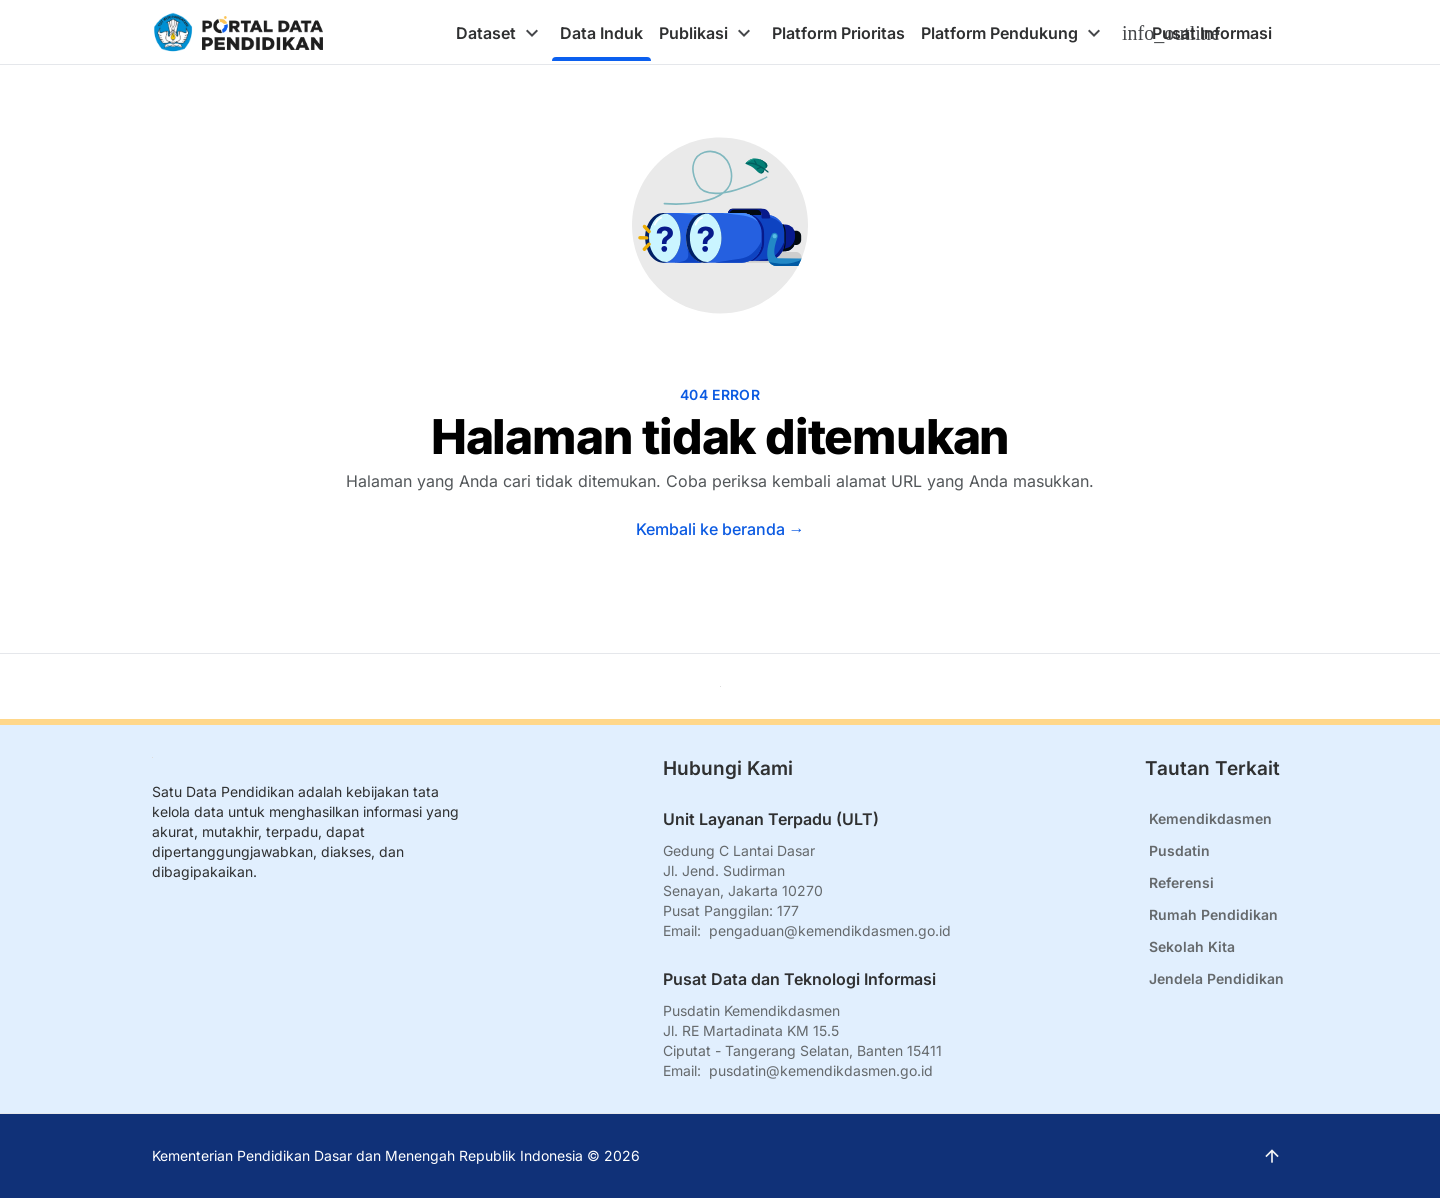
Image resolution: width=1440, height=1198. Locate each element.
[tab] (500, 33)
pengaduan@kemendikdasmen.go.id (830, 930)
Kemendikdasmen (1210, 818)
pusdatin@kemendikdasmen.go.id (821, 1070)
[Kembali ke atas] (720, 686)
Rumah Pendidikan (1213, 914)
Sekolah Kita (1192, 946)
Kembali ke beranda (720, 529)
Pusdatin (1179, 850)
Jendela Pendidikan (1216, 978)
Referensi (1181, 882)
